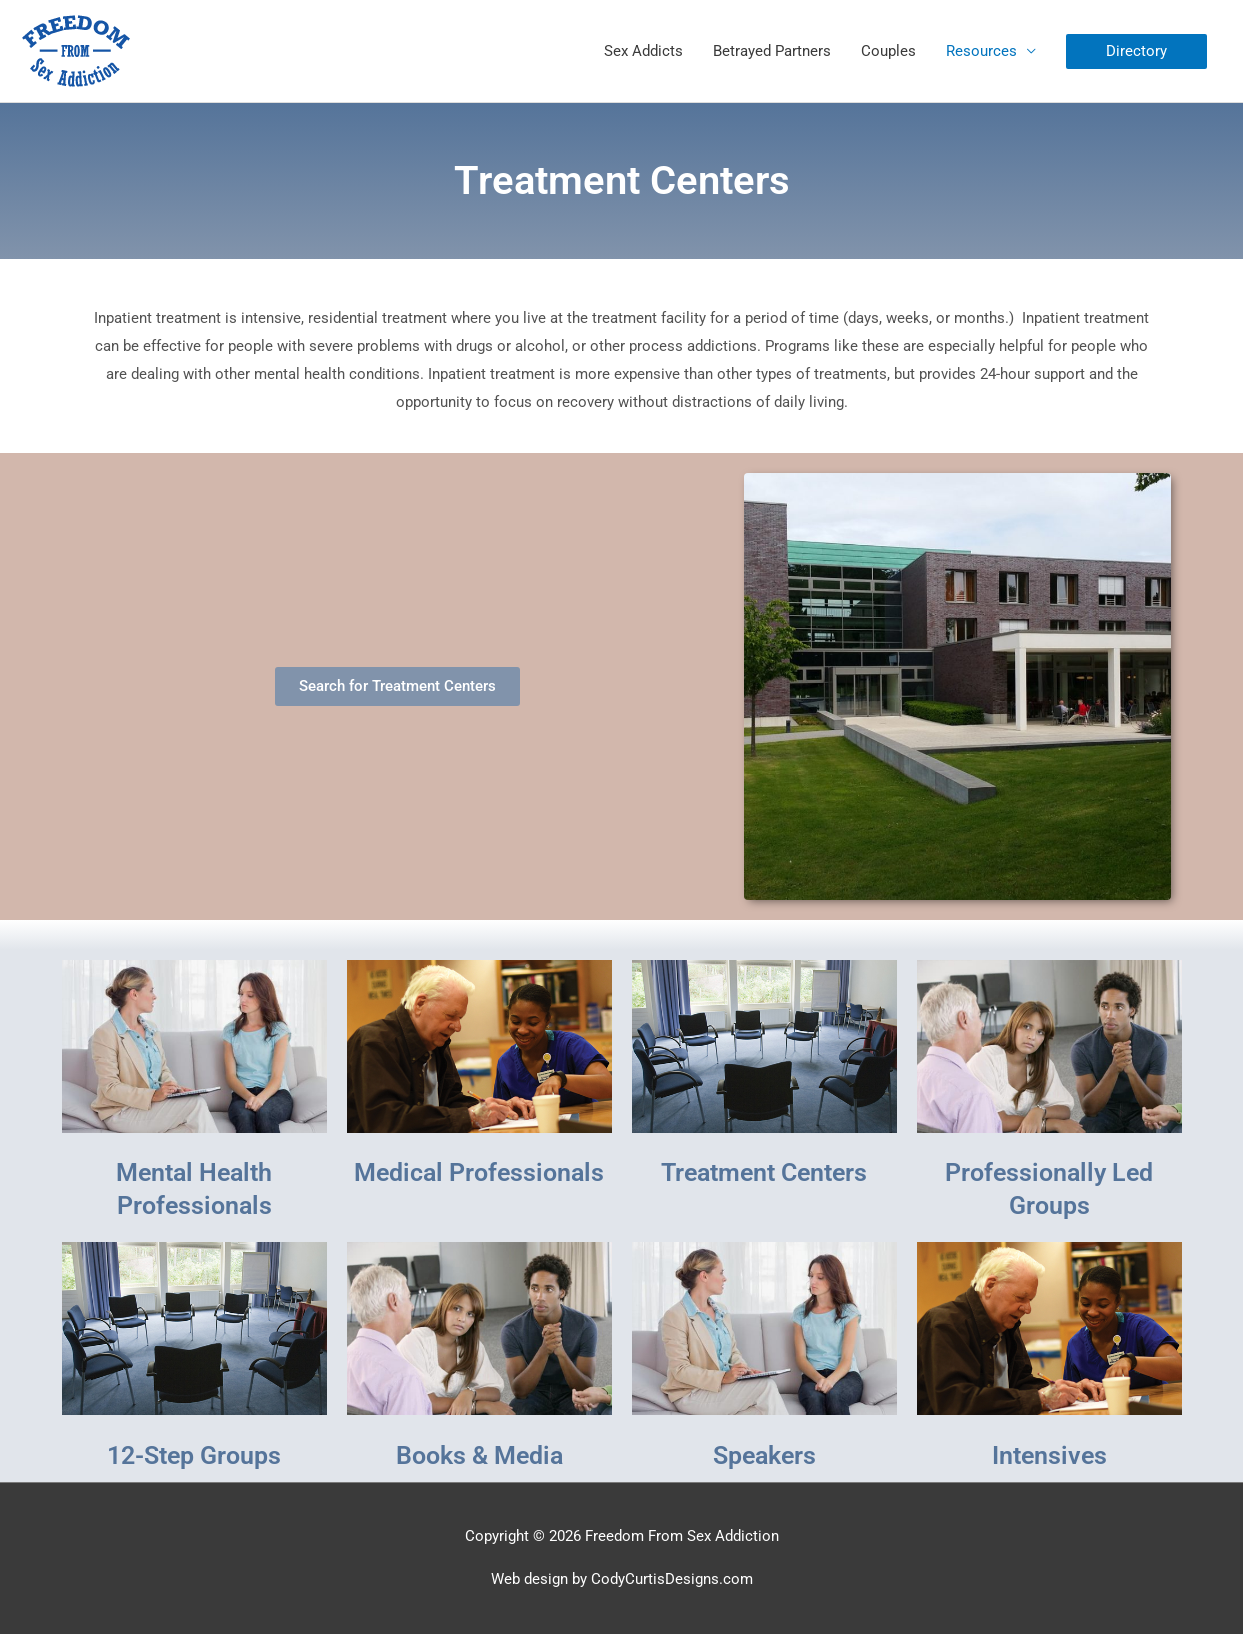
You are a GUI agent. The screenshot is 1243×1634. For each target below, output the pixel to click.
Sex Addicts (643, 51)
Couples (888, 51)
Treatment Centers (764, 1172)
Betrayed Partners (772, 51)
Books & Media (479, 1455)
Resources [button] (981, 51)
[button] (1136, 51)
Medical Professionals (479, 1172)
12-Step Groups (194, 1455)
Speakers (764, 1455)
